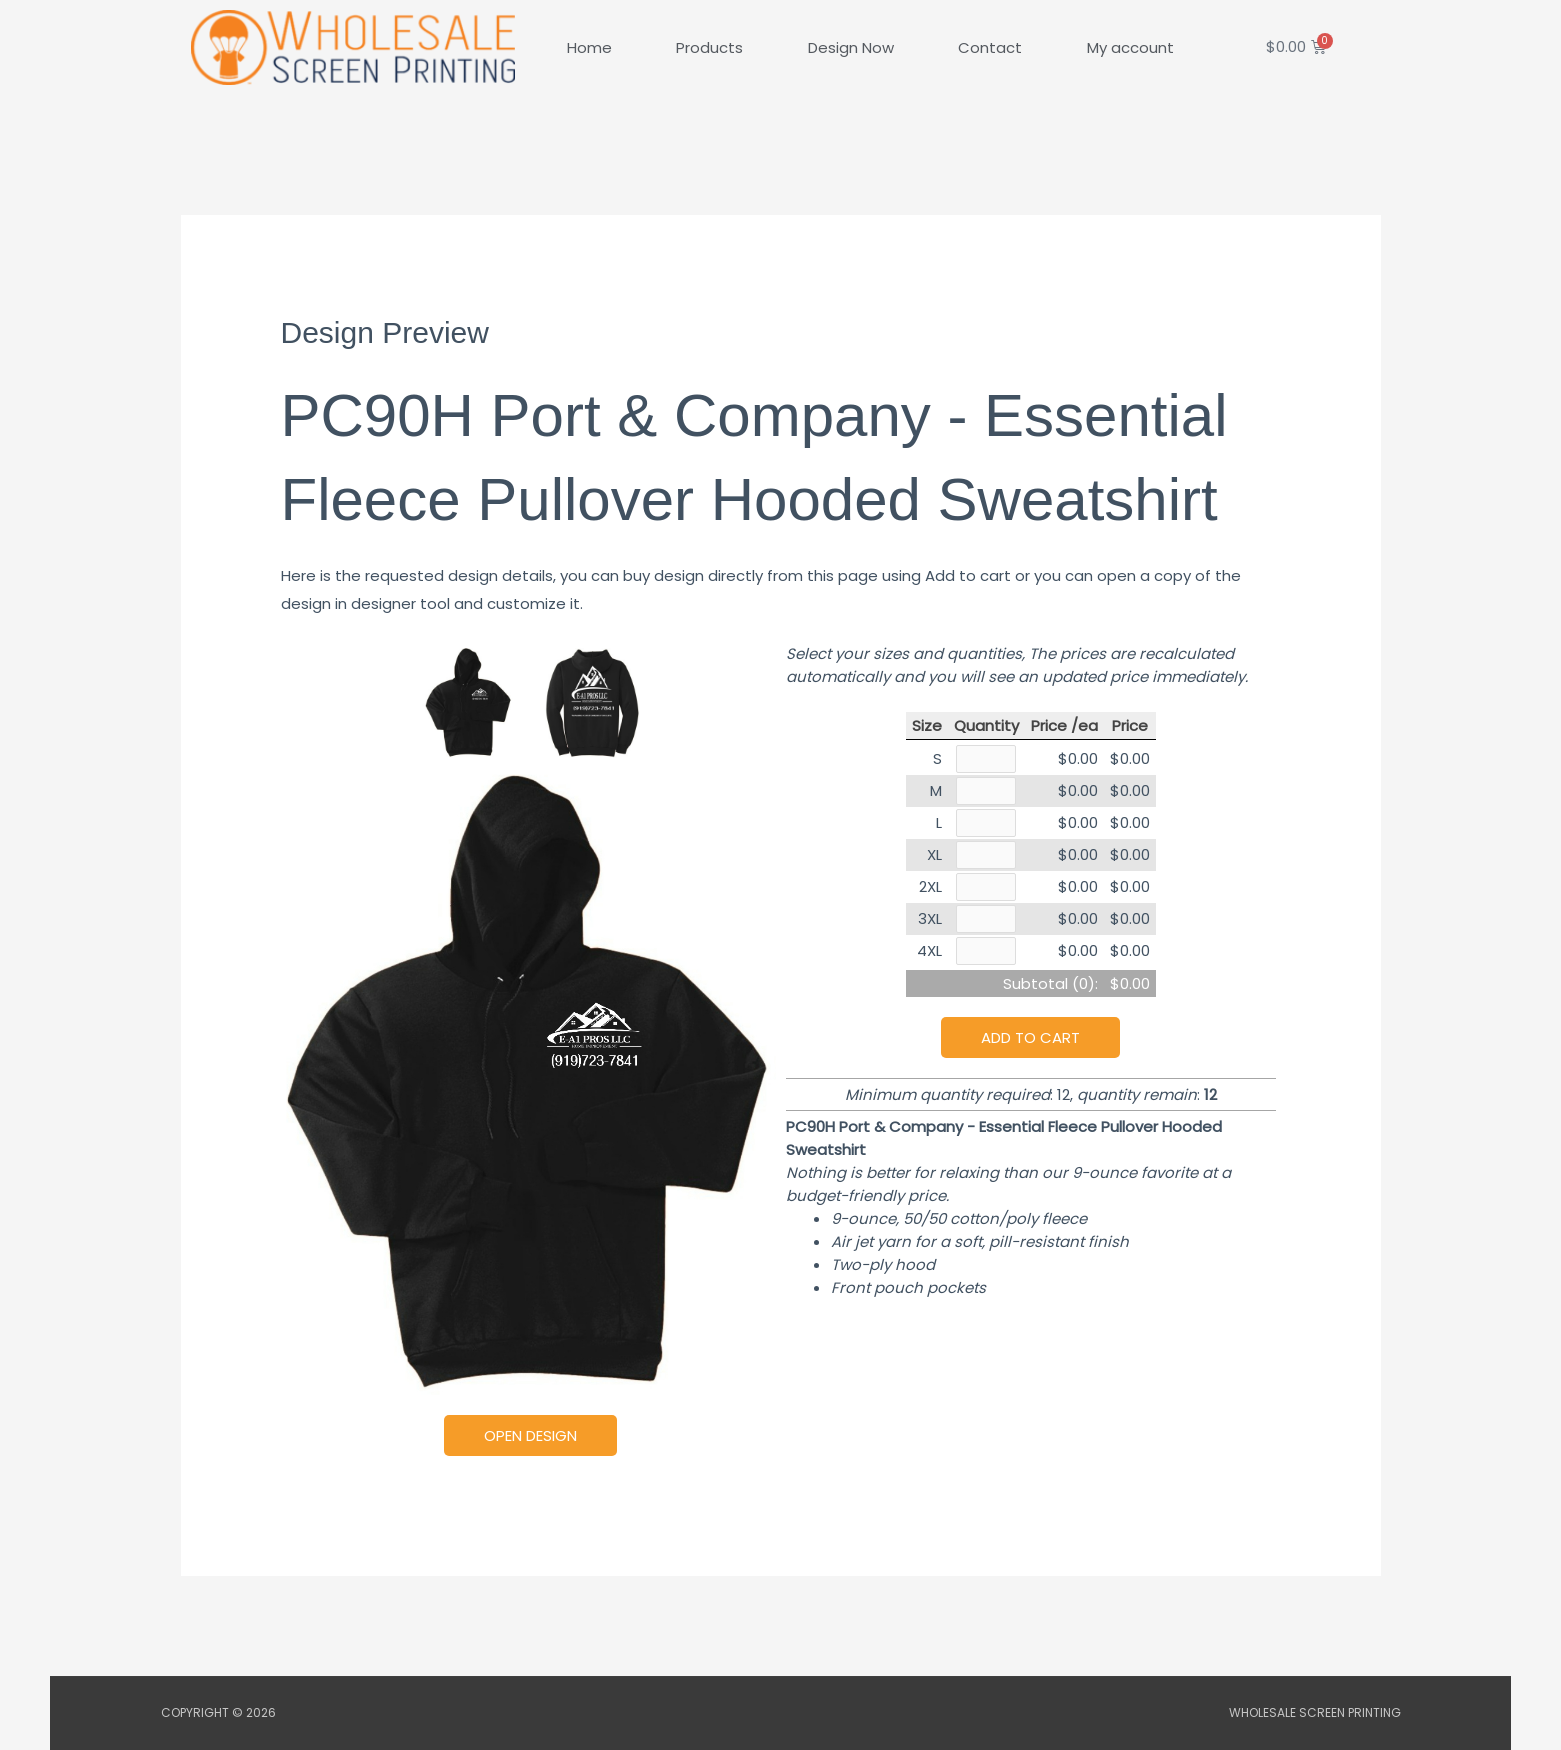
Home (589, 47)
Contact (990, 47)
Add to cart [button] (1030, 1044)
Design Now (851, 47)
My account (1130, 47)
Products (709, 47)
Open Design (530, 1435)
